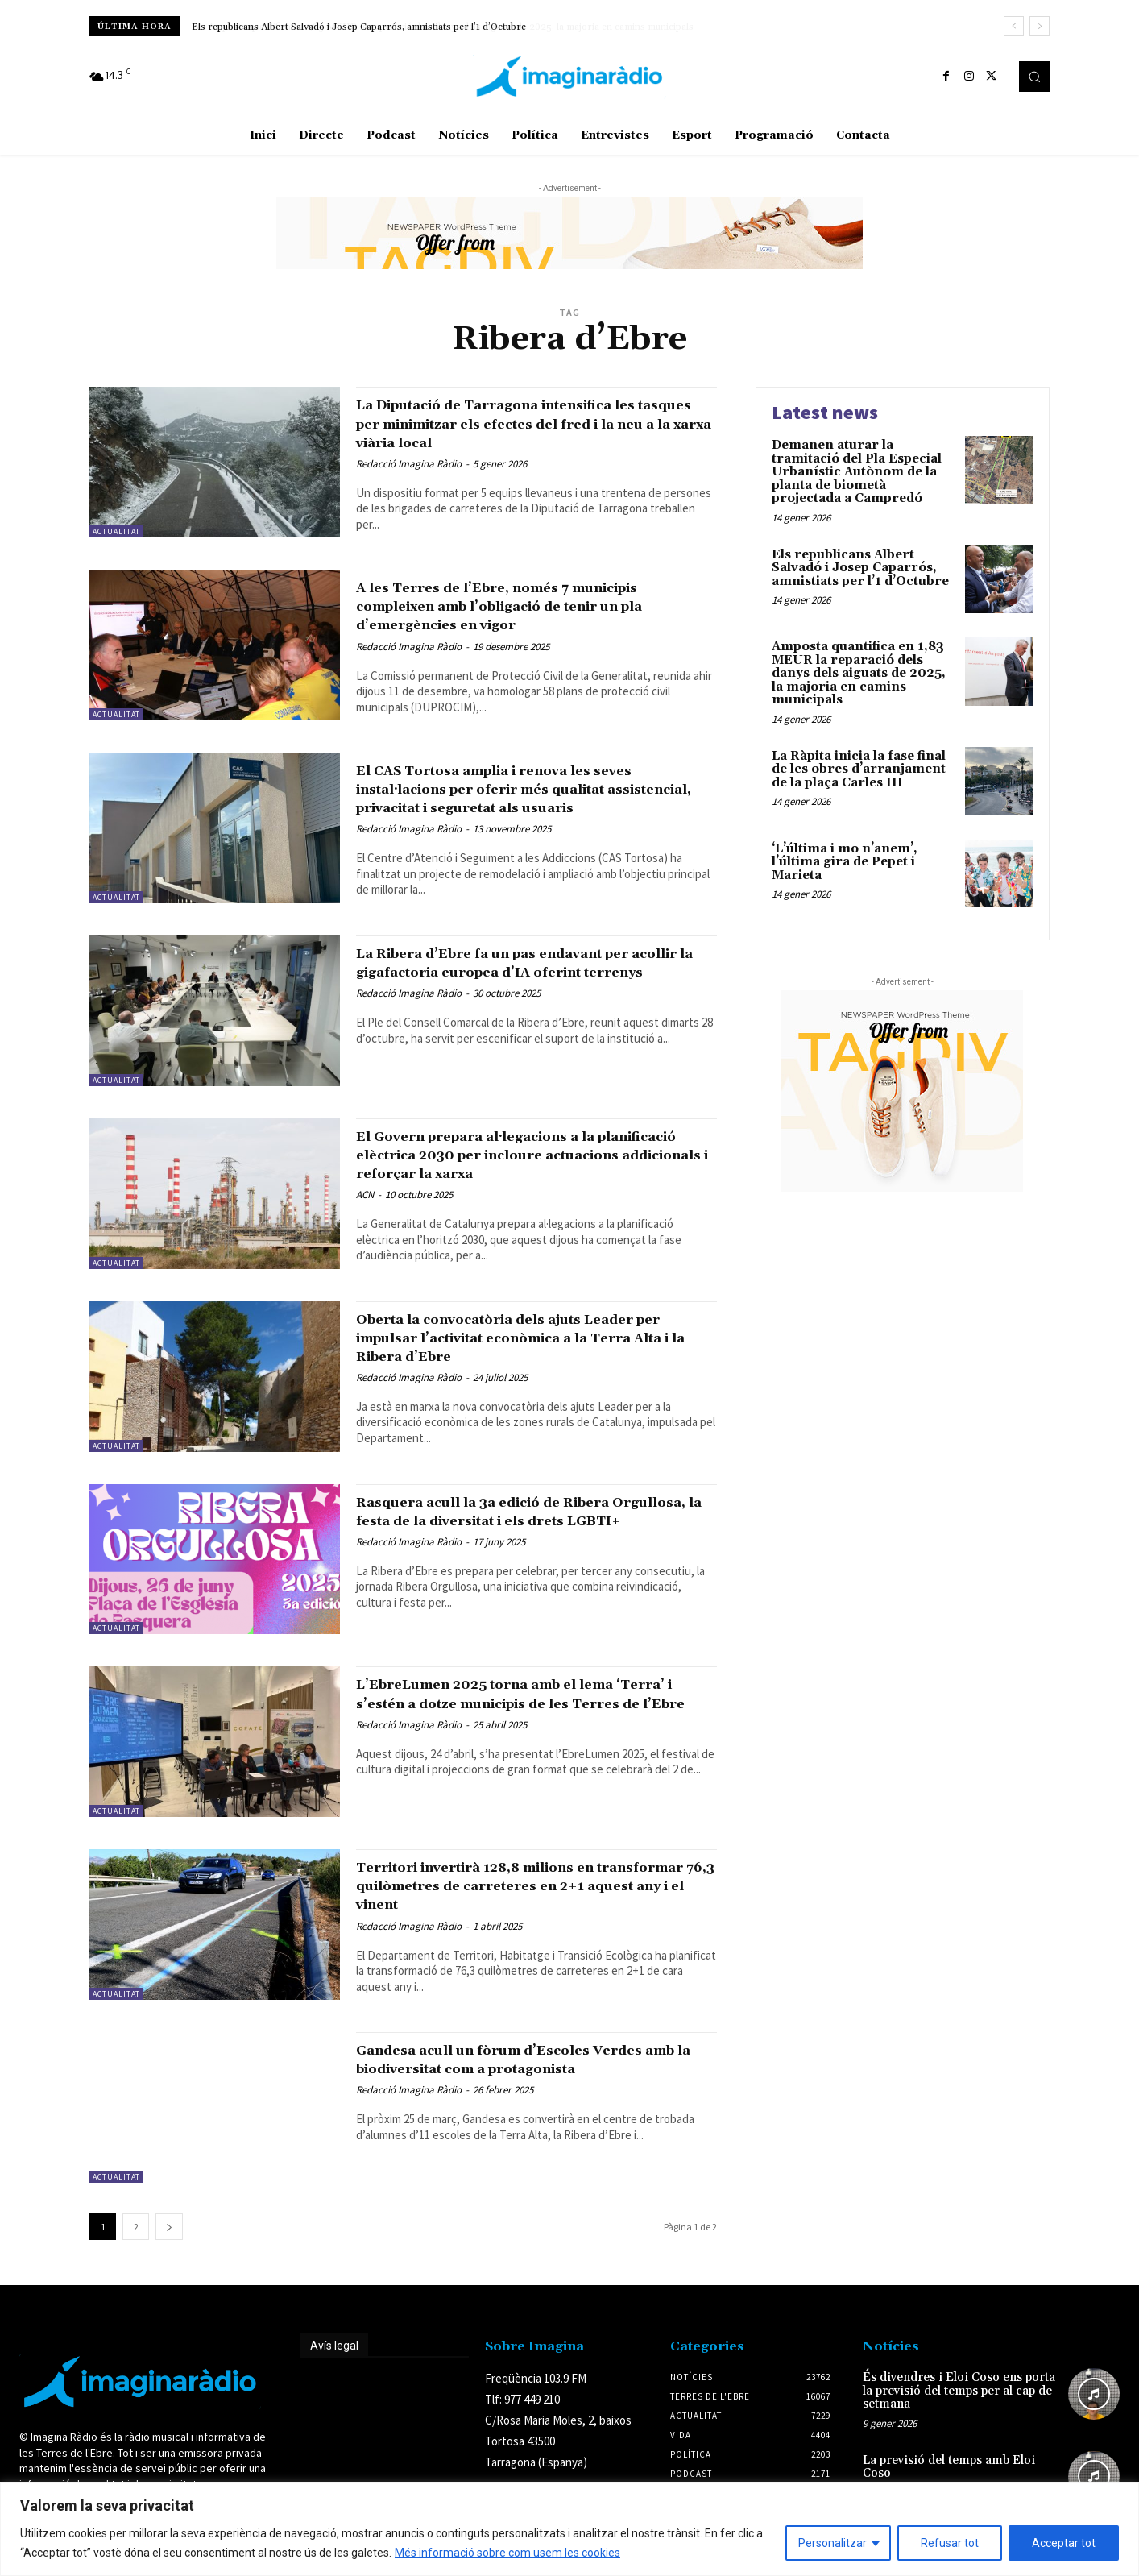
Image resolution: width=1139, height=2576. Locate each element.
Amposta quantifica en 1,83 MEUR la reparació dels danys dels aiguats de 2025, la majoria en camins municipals (859, 673)
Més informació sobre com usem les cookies (507, 2552)
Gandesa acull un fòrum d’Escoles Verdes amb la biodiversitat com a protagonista (505, 2094)
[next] (1039, 26)
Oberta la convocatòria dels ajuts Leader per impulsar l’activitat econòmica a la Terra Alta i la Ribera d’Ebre (534, 1363)
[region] (569, 2529)
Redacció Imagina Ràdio (409, 464)
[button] (1034, 76)
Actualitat (116, 531)
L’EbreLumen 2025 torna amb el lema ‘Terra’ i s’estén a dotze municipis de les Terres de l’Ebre (530, 1728)
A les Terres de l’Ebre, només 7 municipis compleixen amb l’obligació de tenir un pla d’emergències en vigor (536, 606)
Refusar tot (950, 2543)
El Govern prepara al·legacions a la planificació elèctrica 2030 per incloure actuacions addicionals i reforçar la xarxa (530, 1177)
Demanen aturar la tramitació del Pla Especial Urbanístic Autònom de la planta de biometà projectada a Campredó (857, 472)
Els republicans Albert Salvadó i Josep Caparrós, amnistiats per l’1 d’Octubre (359, 27)
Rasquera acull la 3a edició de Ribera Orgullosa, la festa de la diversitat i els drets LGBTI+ (524, 1546)
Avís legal (334, 2371)
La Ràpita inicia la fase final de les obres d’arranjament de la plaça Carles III (859, 769)
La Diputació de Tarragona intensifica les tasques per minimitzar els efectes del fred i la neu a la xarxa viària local (523, 423)
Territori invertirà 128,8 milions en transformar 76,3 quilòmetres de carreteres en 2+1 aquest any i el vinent (526, 1911)
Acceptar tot (1064, 2543)
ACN (365, 1226)
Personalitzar (832, 2543)
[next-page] (169, 2252)
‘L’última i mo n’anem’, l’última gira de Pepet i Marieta (844, 862)
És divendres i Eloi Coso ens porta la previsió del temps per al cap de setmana (959, 2416)
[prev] (1014, 26)
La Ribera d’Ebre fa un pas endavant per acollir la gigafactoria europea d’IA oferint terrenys (531, 985)
